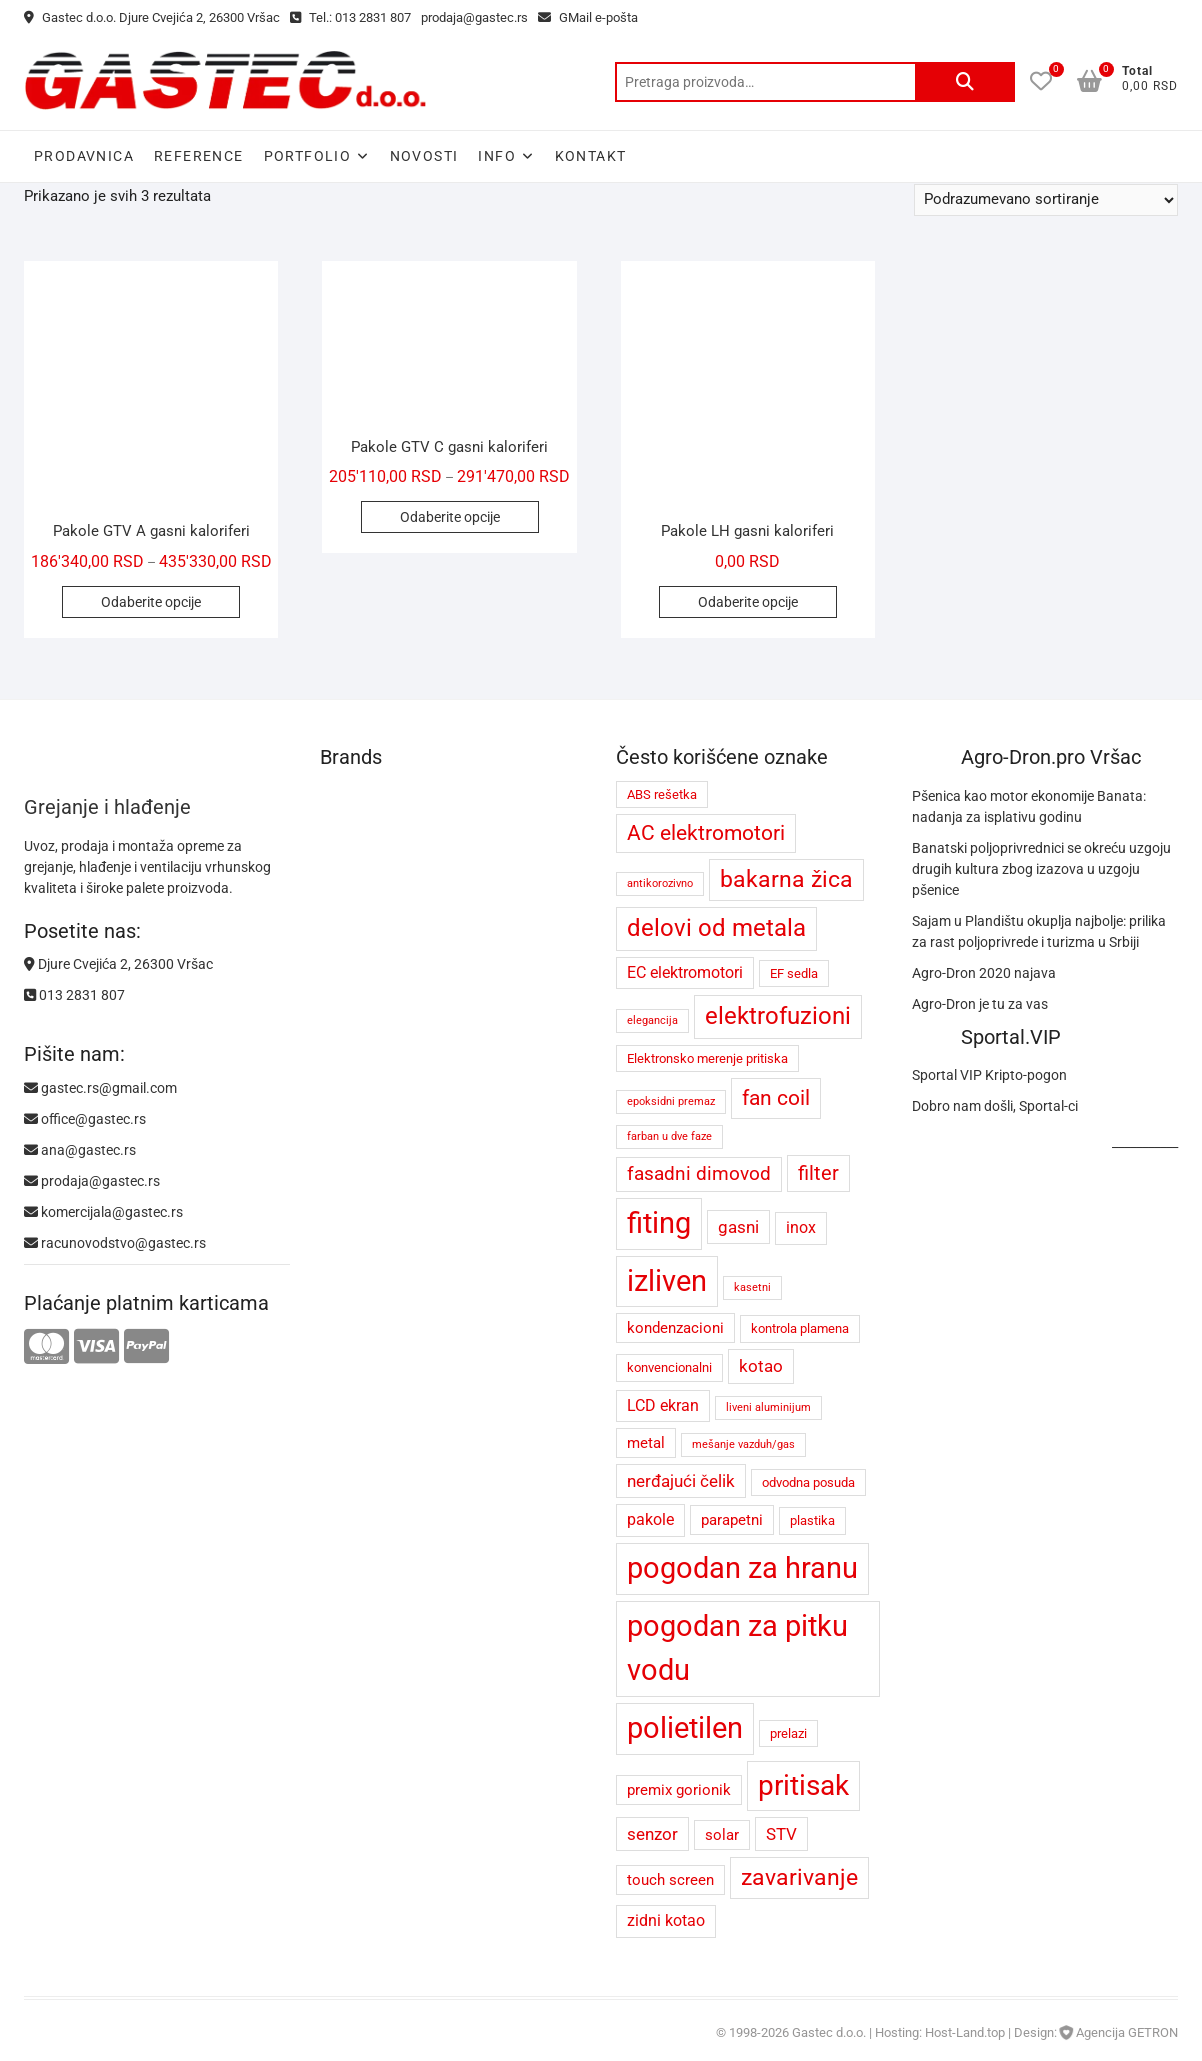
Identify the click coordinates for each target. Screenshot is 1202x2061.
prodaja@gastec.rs (474, 17)
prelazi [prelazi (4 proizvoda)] (788, 1733)
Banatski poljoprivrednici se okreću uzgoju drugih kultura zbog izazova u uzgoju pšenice (1041, 869)
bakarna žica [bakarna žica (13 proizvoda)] (786, 879)
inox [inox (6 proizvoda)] (801, 1227)
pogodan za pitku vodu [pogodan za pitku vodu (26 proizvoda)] (737, 1648)
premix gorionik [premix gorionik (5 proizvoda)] (679, 1790)
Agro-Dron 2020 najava (984, 973)
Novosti (424, 156)
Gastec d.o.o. (829, 2032)
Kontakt (591, 156)
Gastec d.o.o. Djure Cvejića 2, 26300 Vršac (152, 17)
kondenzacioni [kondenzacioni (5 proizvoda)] (675, 1328)
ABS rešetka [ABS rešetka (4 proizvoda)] (662, 794)
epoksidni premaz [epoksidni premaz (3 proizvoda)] (671, 1101)
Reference (199, 156)
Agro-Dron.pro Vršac (1051, 757)
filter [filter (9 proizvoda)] (818, 1173)
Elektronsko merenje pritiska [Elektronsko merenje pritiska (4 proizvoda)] (707, 1058)
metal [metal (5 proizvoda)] (646, 1443)
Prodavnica (84, 156)
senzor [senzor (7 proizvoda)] (652, 1834)
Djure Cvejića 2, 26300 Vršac (118, 964)
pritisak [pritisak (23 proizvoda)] (803, 1785)
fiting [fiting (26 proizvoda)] (659, 1223)
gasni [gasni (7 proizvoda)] (738, 1227)
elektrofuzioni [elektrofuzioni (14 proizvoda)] (778, 1016)
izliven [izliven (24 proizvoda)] (667, 1281)
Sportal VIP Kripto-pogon (989, 1075)
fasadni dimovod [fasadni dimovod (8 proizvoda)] (699, 1174)
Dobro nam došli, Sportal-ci (995, 1106)
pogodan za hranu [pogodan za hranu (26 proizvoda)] (742, 1568)
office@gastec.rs (85, 1119)
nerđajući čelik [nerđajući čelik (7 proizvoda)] (681, 1481)
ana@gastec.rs (80, 1150)
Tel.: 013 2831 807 (350, 17)
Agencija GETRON (1127, 2032)
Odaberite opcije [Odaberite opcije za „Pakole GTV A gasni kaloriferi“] (151, 602)
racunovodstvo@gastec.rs (115, 1243)
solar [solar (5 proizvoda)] (722, 1835)
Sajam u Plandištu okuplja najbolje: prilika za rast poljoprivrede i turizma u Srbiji (1039, 931)
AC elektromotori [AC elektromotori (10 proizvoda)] (706, 833)
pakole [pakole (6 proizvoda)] (650, 1519)
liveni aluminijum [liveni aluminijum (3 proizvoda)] (768, 1407)
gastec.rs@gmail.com (100, 1088)
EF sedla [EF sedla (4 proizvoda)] (794, 973)
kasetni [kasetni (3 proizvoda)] (752, 1287)
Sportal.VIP (1011, 1037)
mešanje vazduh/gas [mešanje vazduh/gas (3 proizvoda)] (743, 1444)
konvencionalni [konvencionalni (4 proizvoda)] (669, 1367)
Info (497, 156)
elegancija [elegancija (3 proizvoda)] (652, 1020)
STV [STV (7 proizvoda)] (781, 1834)
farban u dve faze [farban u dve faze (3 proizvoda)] (669, 1136)
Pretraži (965, 82)
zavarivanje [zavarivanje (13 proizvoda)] (799, 1877)
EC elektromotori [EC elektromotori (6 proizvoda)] (685, 972)
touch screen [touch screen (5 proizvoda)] (670, 1880)
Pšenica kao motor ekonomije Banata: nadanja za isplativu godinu (1029, 806)
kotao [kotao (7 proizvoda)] (761, 1366)
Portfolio (308, 156)
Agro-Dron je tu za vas (980, 1004)
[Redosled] (1046, 200)
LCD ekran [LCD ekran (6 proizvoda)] (663, 1405)
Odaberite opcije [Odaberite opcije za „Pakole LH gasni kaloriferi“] (748, 602)
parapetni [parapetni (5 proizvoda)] (732, 1520)
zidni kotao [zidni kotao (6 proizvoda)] (666, 1920)
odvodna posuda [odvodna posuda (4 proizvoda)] (808, 1482)
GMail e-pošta (588, 17)
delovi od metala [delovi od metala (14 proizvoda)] (716, 928)
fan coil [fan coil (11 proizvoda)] (776, 1097)
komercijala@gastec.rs (103, 1212)
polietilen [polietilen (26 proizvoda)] (685, 1728)
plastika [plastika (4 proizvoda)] (812, 1520)
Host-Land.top (965, 2032)
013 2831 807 (74, 995)
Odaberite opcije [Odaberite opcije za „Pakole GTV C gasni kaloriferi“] (450, 517)
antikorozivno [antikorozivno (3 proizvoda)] (660, 883)
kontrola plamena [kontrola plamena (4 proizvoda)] (800, 1328)
